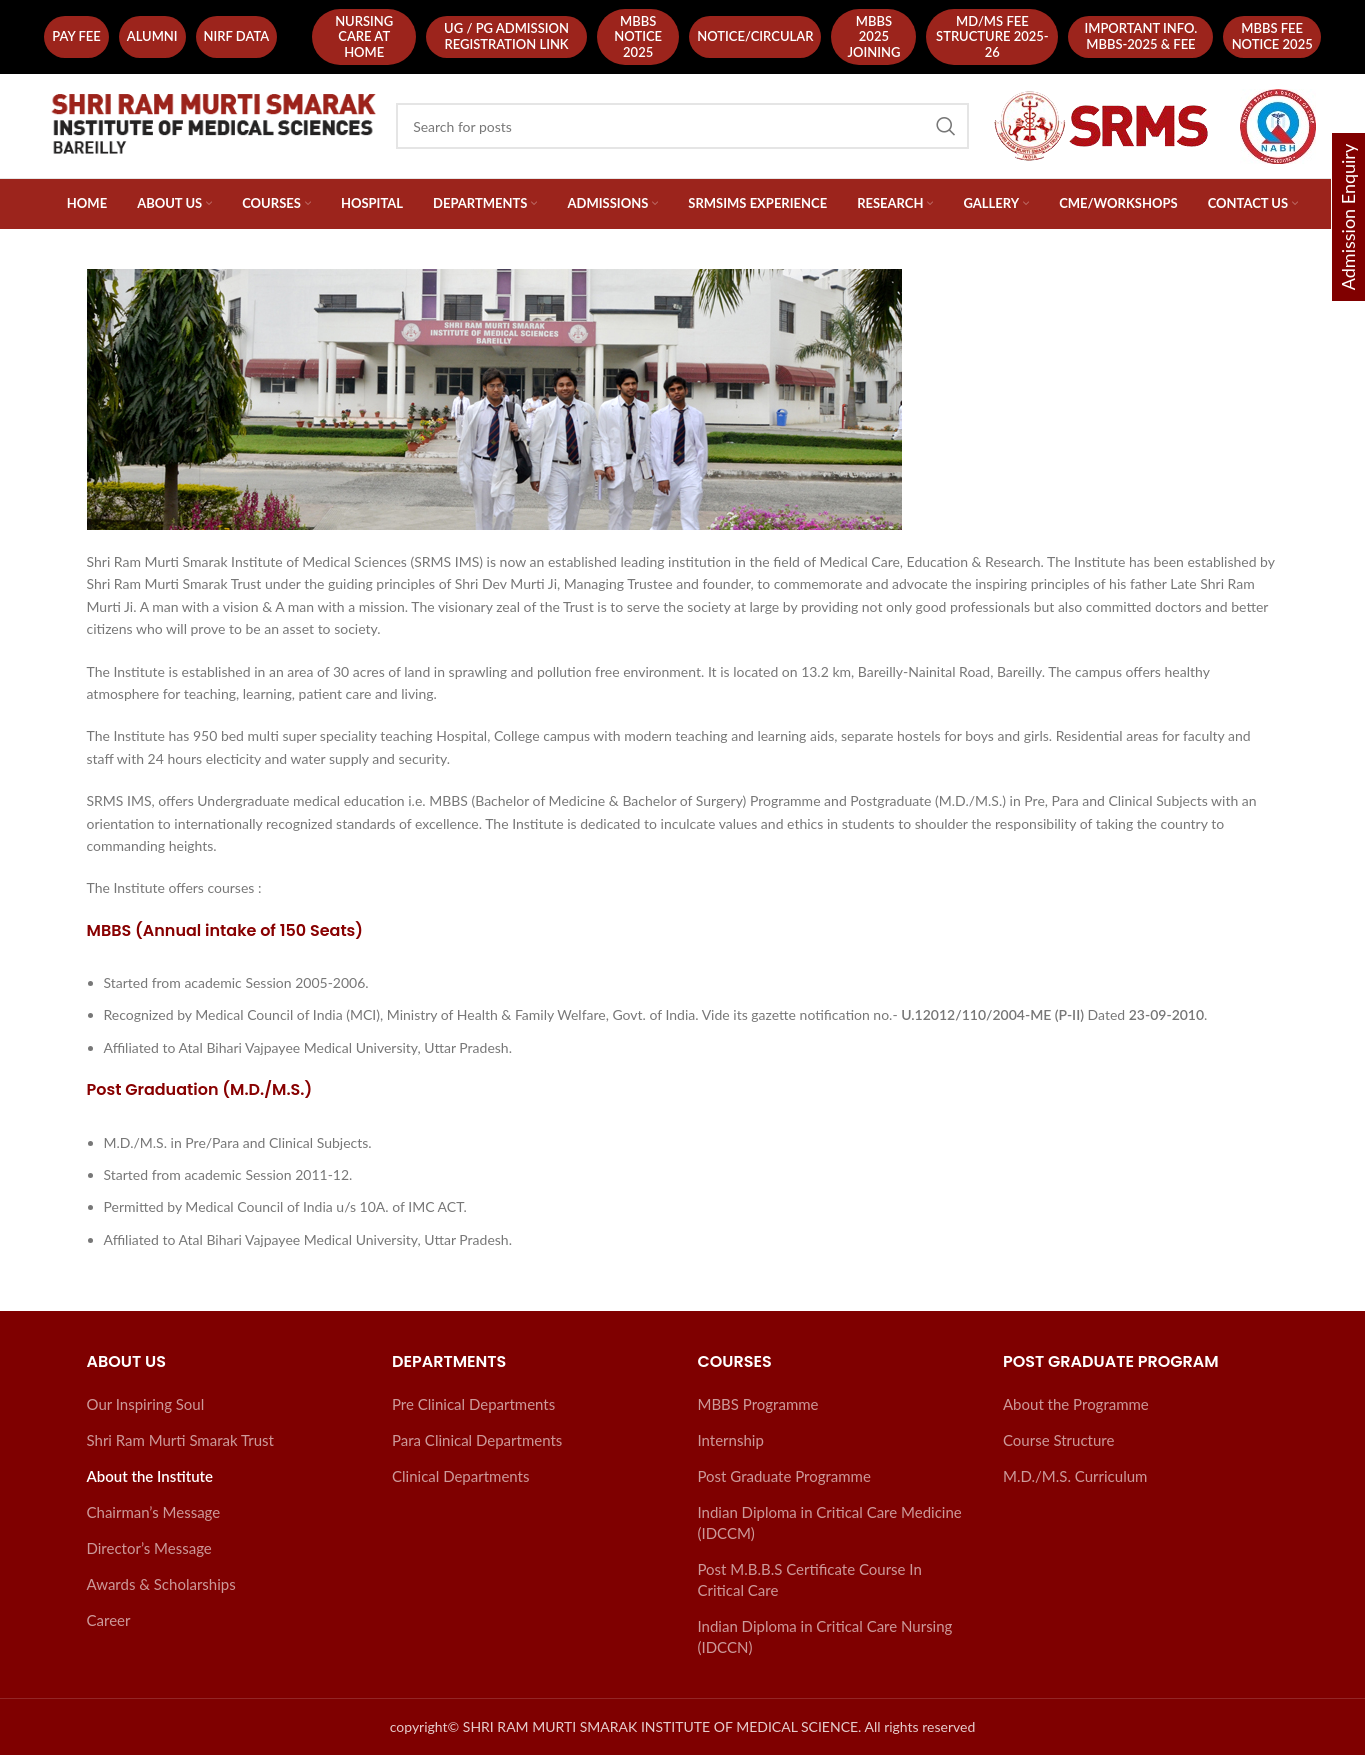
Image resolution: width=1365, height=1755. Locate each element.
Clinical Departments (460, 1476)
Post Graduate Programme (784, 1476)
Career (109, 1620)
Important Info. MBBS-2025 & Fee (1140, 36)
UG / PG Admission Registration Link (506, 36)
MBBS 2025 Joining (873, 36)
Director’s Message (149, 1548)
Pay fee (76, 36)
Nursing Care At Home (364, 36)
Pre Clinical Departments (473, 1404)
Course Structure (1058, 1440)
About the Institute (150, 1476)
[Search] (682, 126)
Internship (731, 1440)
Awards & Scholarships (161, 1584)
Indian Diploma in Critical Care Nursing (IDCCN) (825, 1636)
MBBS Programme (758, 1404)
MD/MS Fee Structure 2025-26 (992, 36)
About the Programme (1076, 1404)
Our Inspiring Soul (146, 1404)
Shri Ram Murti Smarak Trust (180, 1440)
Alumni (152, 36)
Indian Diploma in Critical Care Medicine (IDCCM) (830, 1522)
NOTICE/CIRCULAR (755, 36)
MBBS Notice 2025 (638, 36)
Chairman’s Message (154, 1512)
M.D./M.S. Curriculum (1075, 1476)
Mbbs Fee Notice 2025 (1272, 36)
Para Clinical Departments (477, 1440)
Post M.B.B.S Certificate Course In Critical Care (810, 1579)
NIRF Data (237, 36)
